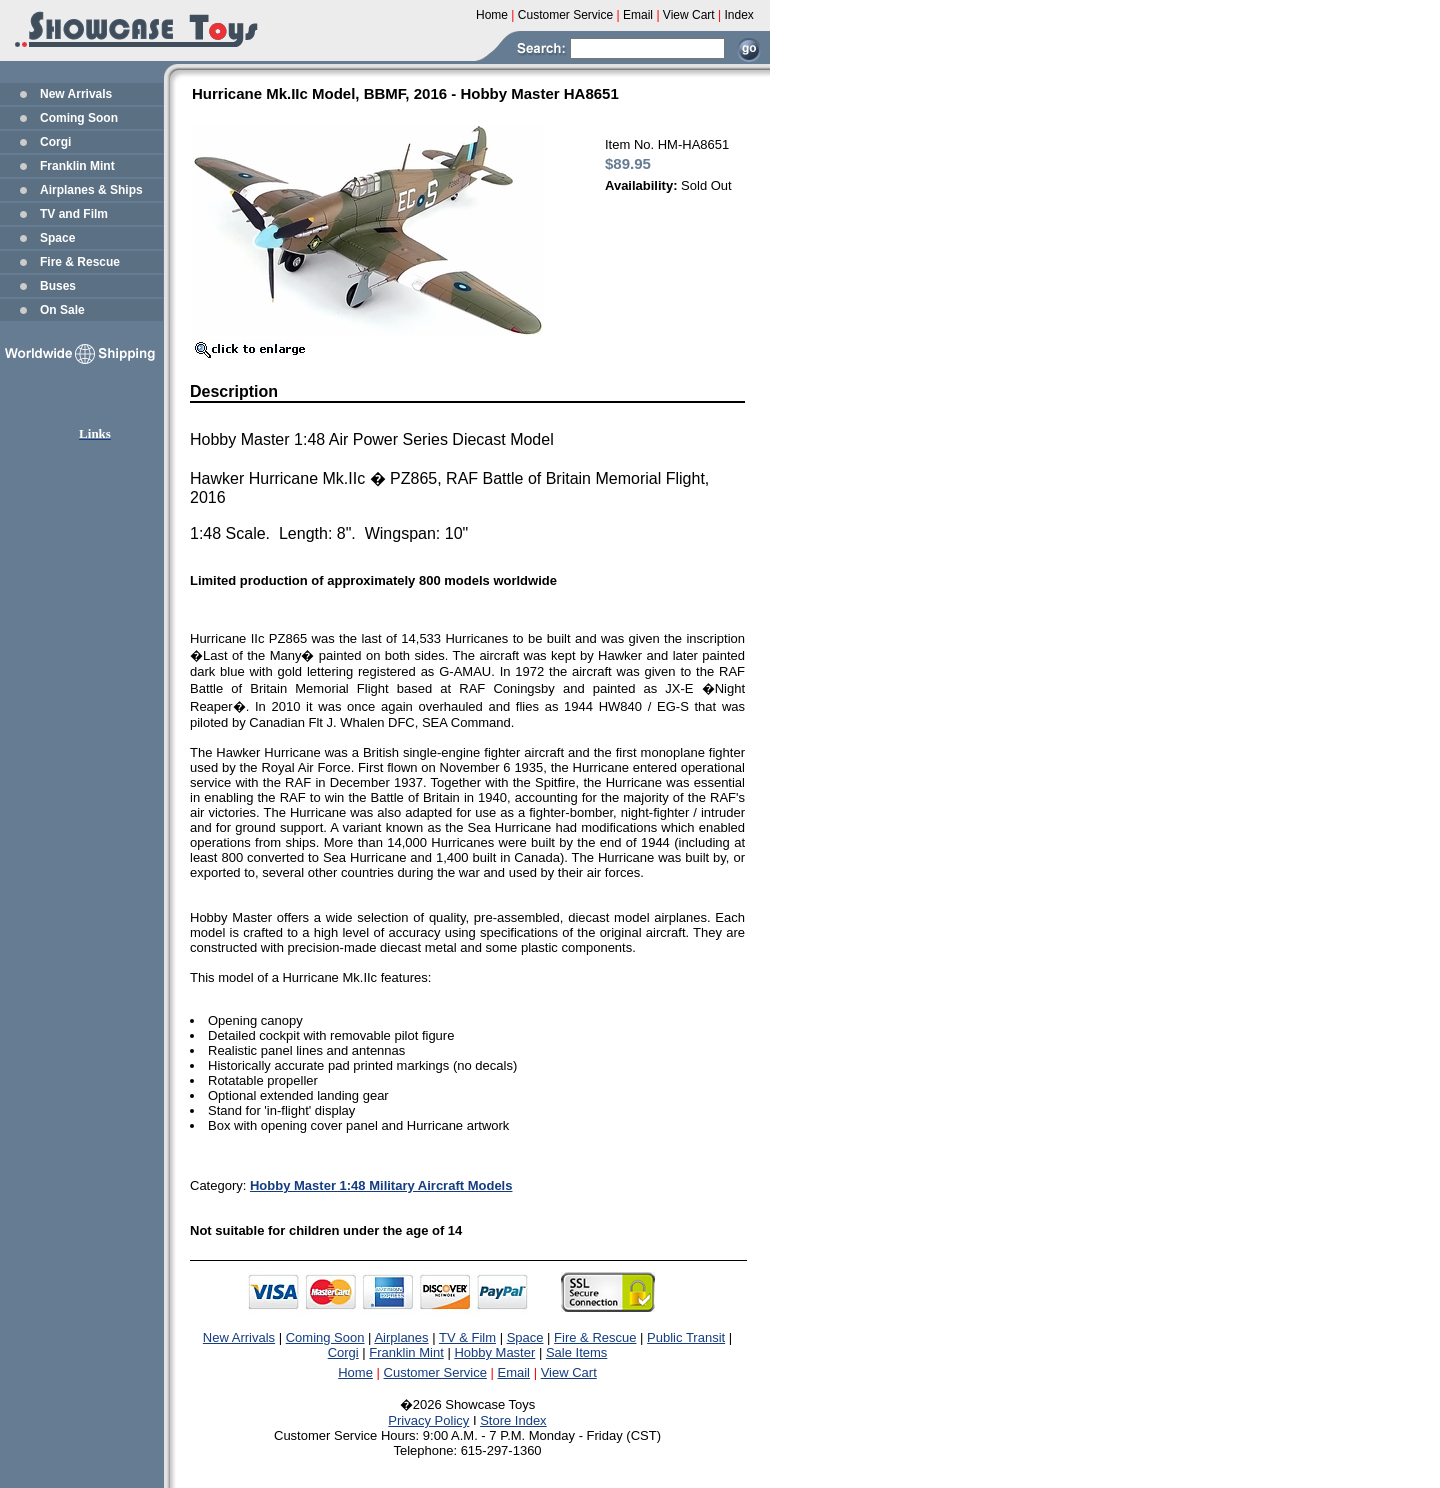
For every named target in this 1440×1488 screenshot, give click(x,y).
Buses (58, 286)
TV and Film (74, 214)
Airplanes (401, 1337)
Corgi (55, 142)
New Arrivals (76, 94)
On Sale (62, 310)
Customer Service (435, 1372)
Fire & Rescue (80, 262)
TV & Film (467, 1337)
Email (514, 1372)
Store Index (513, 1420)
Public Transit (686, 1337)
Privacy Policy (428, 1420)
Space (57, 238)
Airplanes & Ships (91, 190)
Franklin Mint (77, 166)
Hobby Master (494, 1352)
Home (355, 1372)
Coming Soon (79, 118)
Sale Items (576, 1352)
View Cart (569, 1372)
